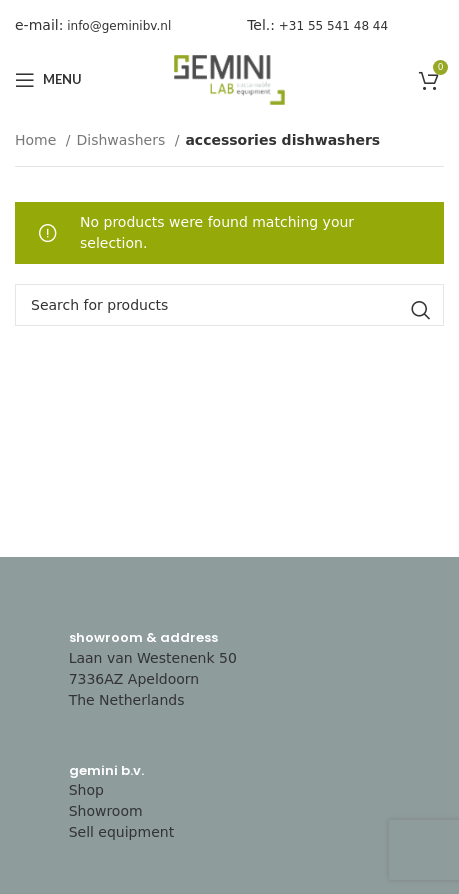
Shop (86, 790)
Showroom (106, 811)
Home (38, 140)
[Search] (229, 305)
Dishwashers (123, 140)
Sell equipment (122, 832)
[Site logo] (230, 79)
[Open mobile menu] (48, 80)
